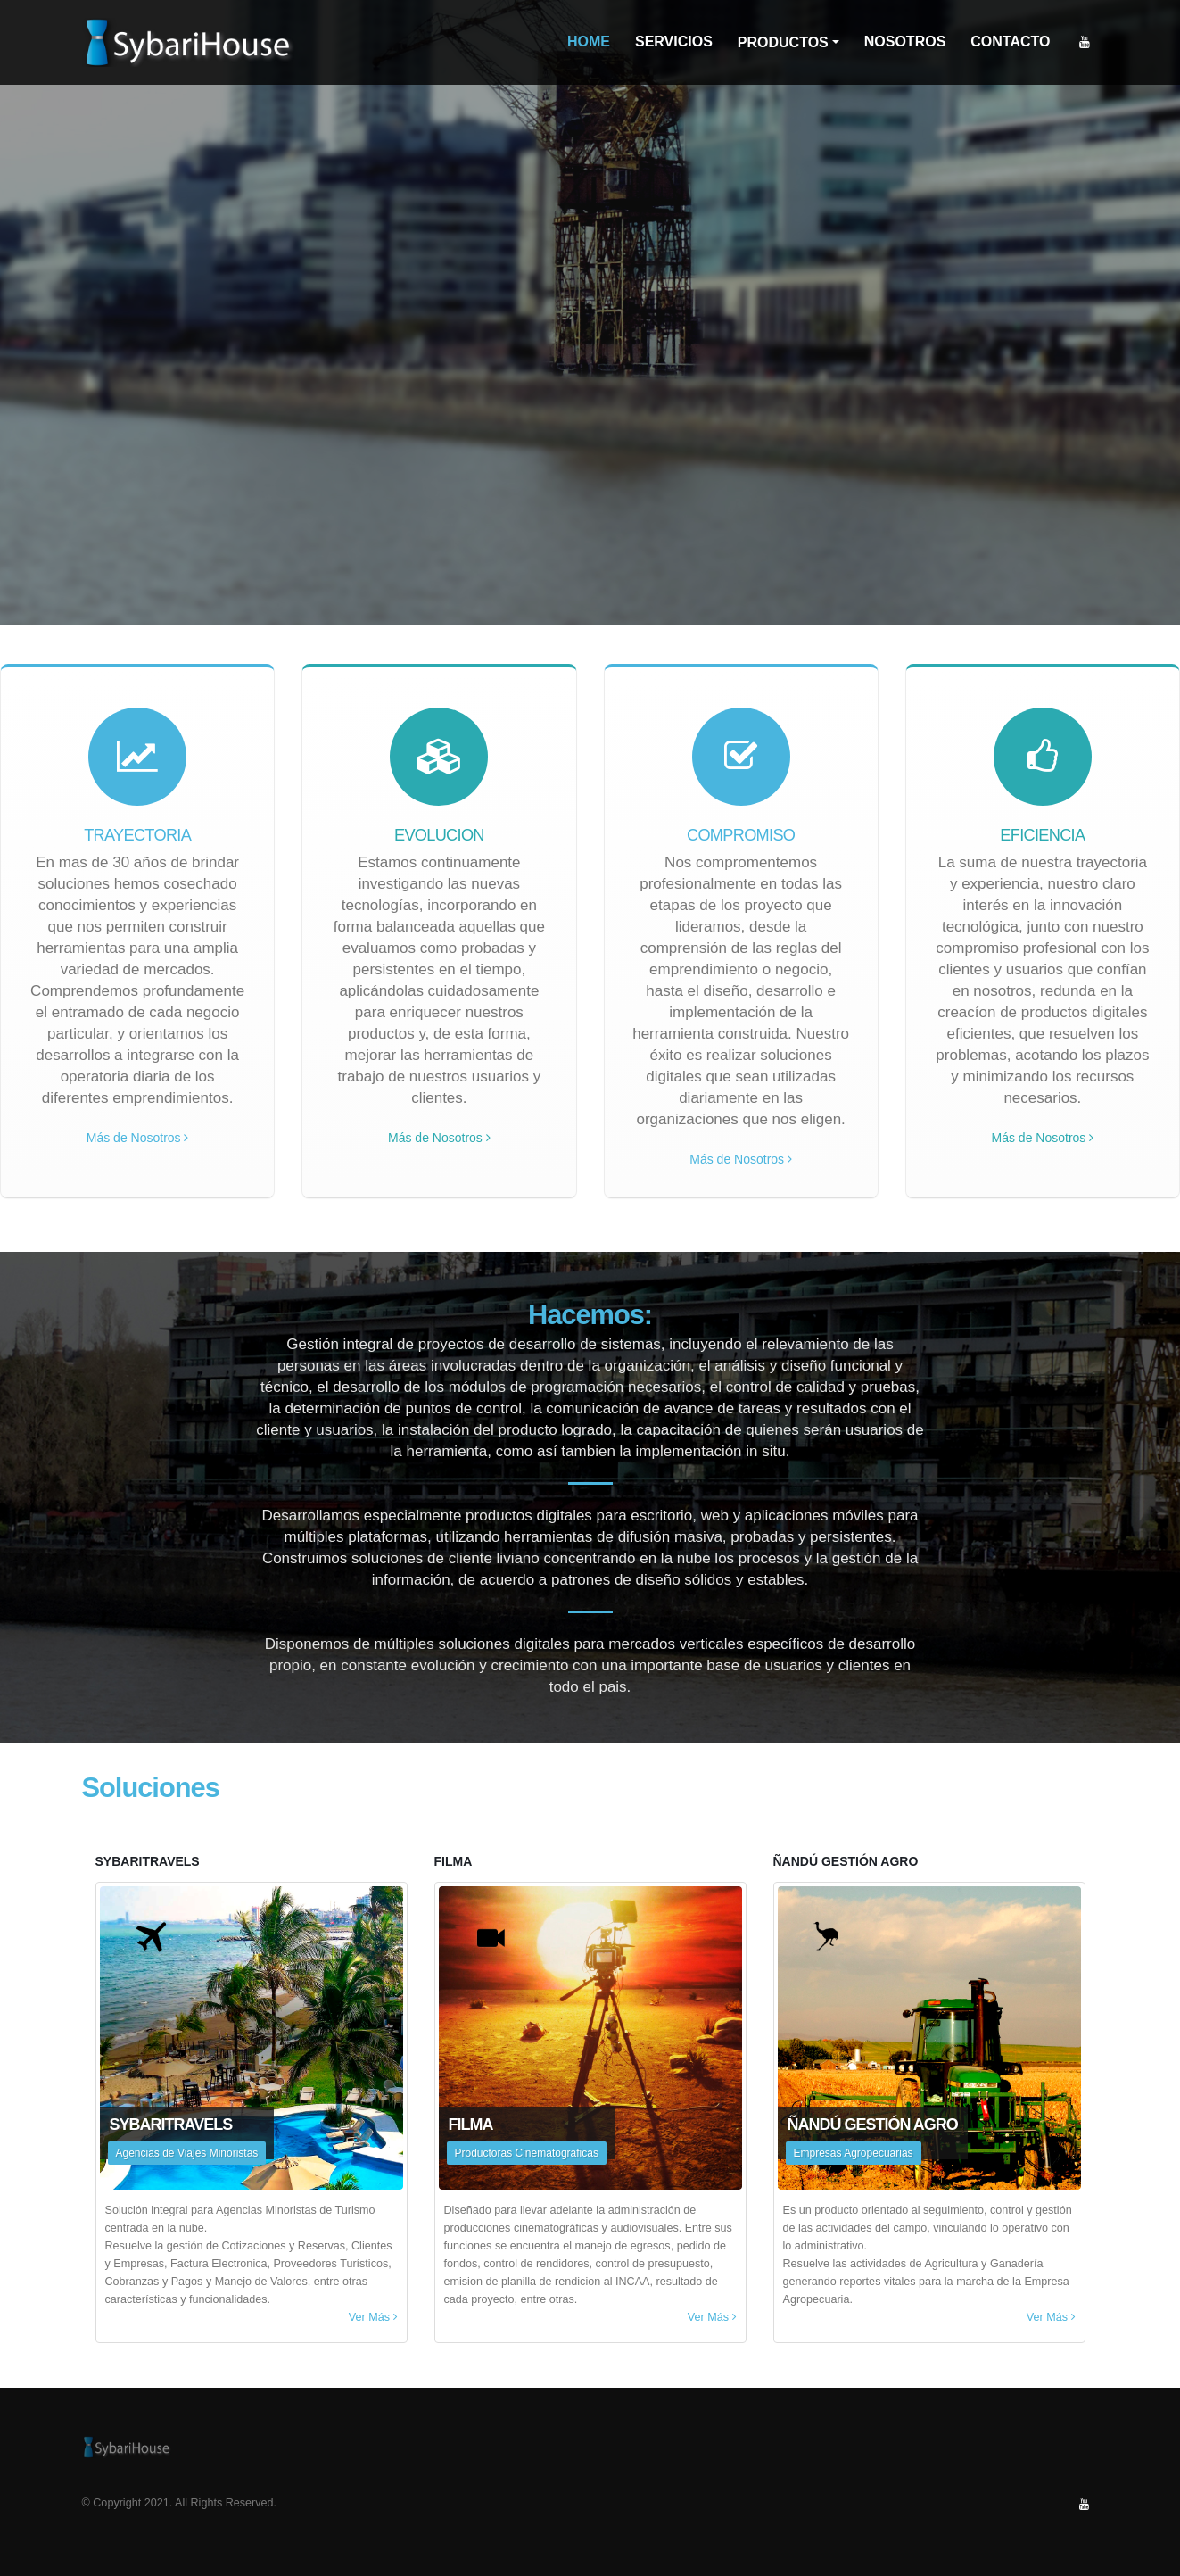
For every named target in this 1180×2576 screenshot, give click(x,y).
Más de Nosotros (138, 1138)
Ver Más (373, 2317)
